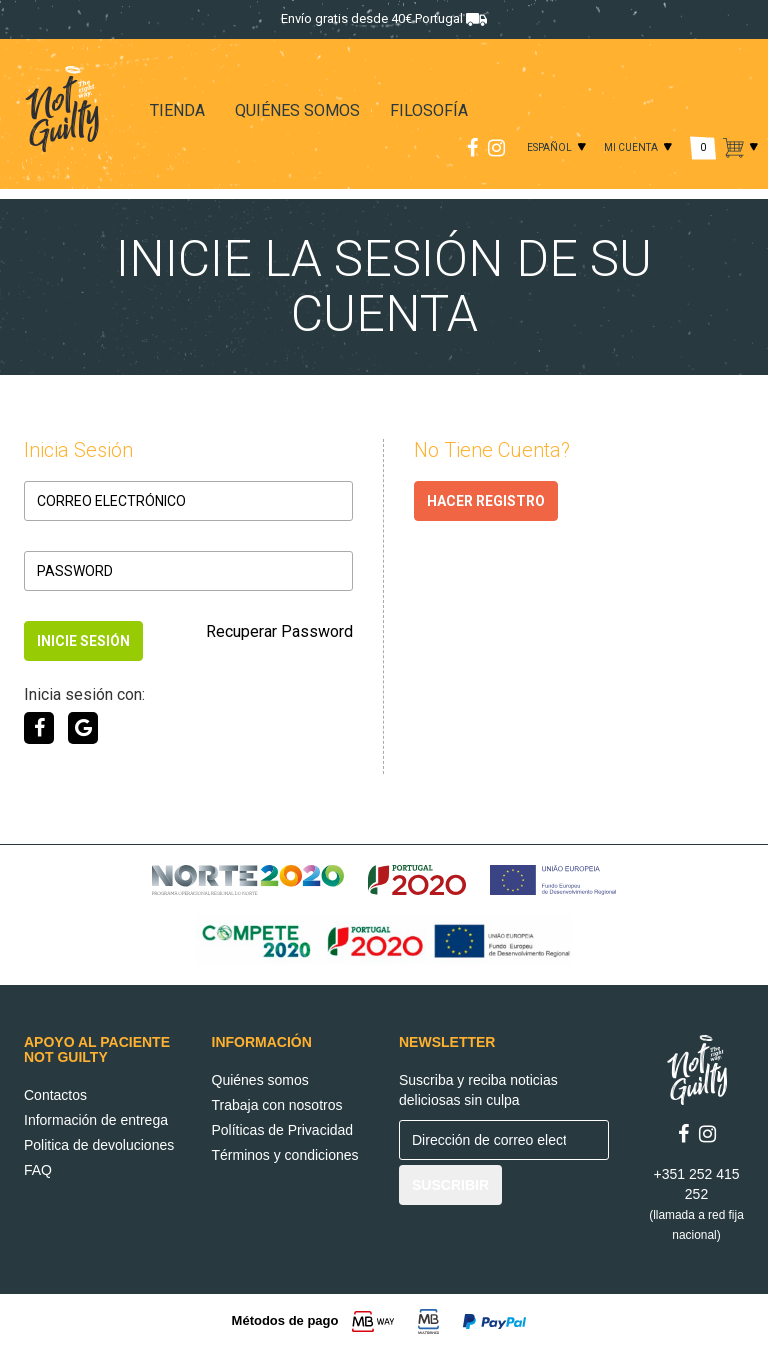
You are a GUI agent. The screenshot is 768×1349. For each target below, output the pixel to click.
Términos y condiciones (285, 1155)
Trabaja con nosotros (277, 1105)
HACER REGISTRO (486, 501)
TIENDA (177, 110)
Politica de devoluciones (99, 1145)
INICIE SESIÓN (83, 641)
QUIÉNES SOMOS (297, 110)
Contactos (55, 1095)
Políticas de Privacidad (283, 1130)
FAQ (38, 1170)
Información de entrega (96, 1120)
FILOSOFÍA (429, 110)
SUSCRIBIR (450, 1185)
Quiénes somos (260, 1080)
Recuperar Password (279, 631)
